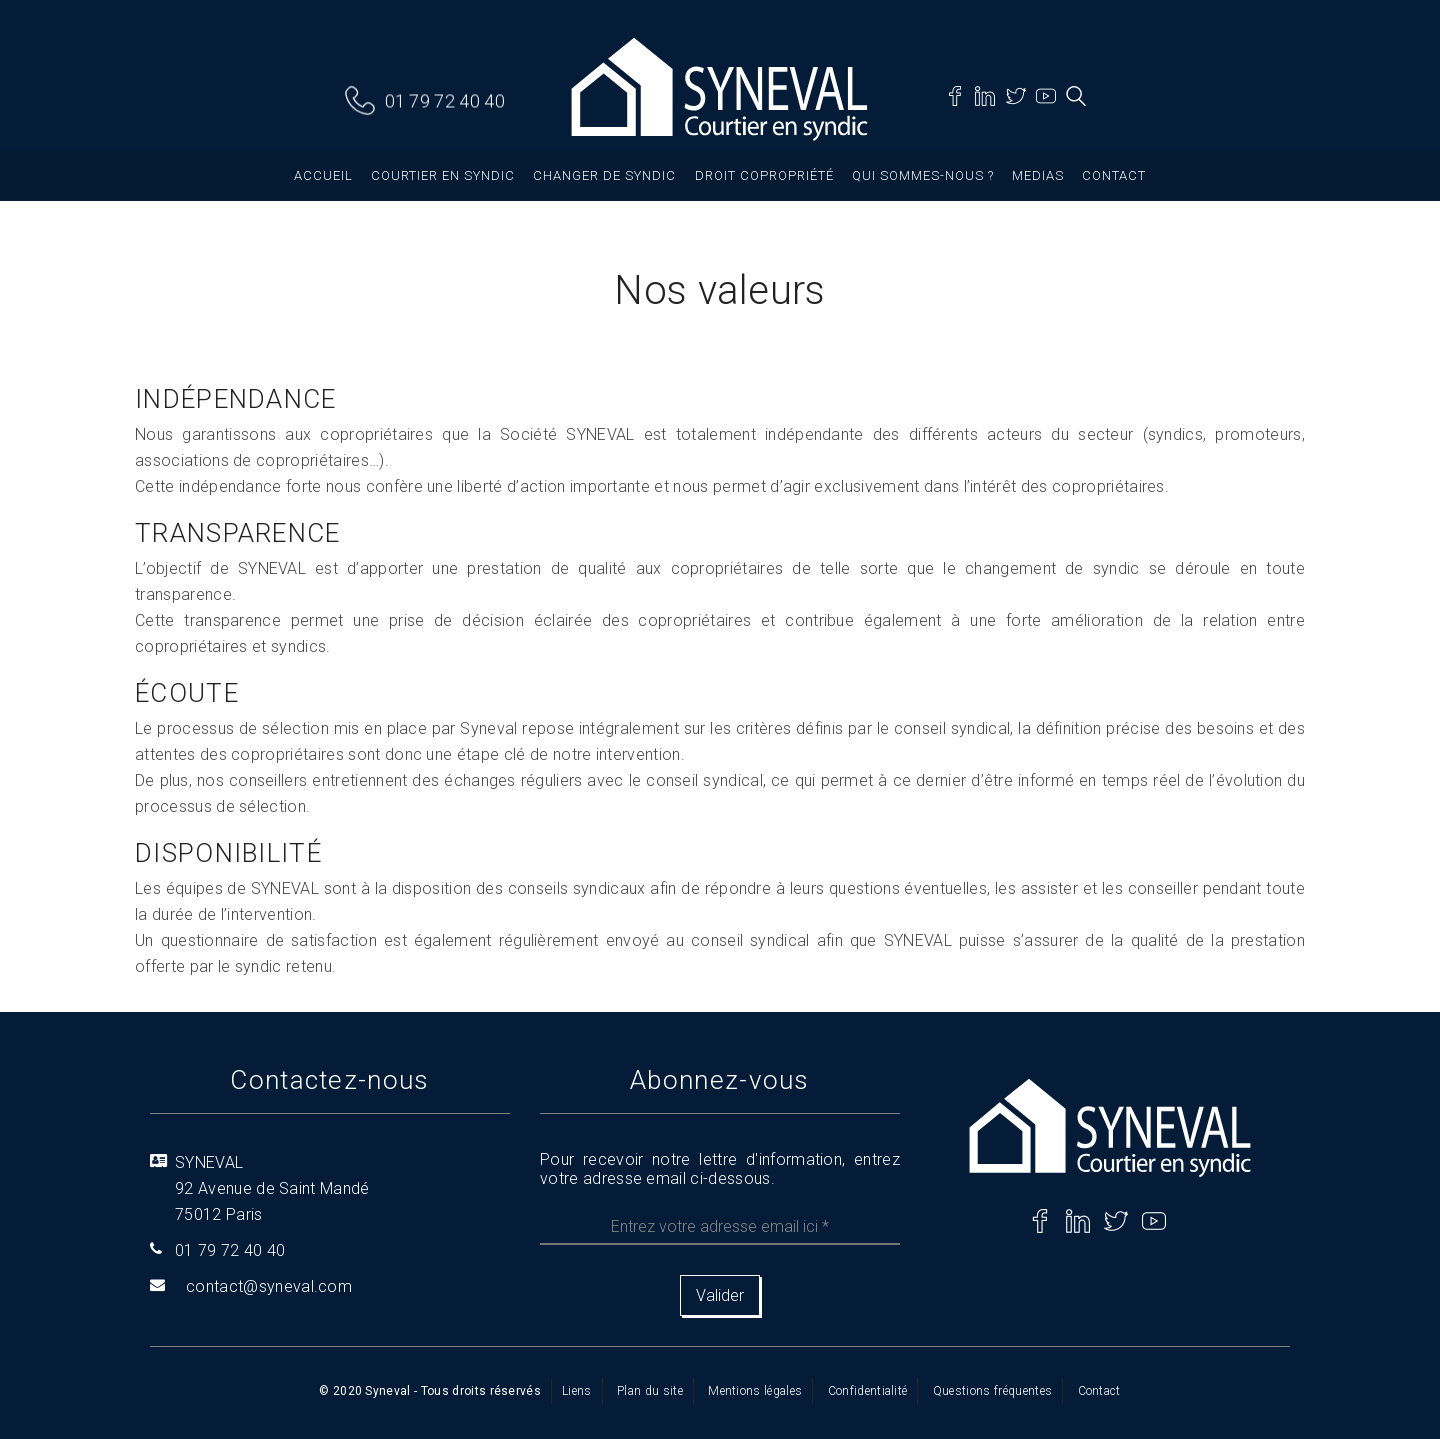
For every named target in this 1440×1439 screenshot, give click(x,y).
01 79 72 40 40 (445, 101)
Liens (577, 1391)
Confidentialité (868, 1391)
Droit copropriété (764, 175)
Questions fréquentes (992, 1391)
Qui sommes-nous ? (923, 175)
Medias (1038, 175)
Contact (1114, 175)
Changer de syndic (604, 175)
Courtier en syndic (443, 175)
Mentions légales (755, 1391)
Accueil (323, 175)
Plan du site (650, 1391)
